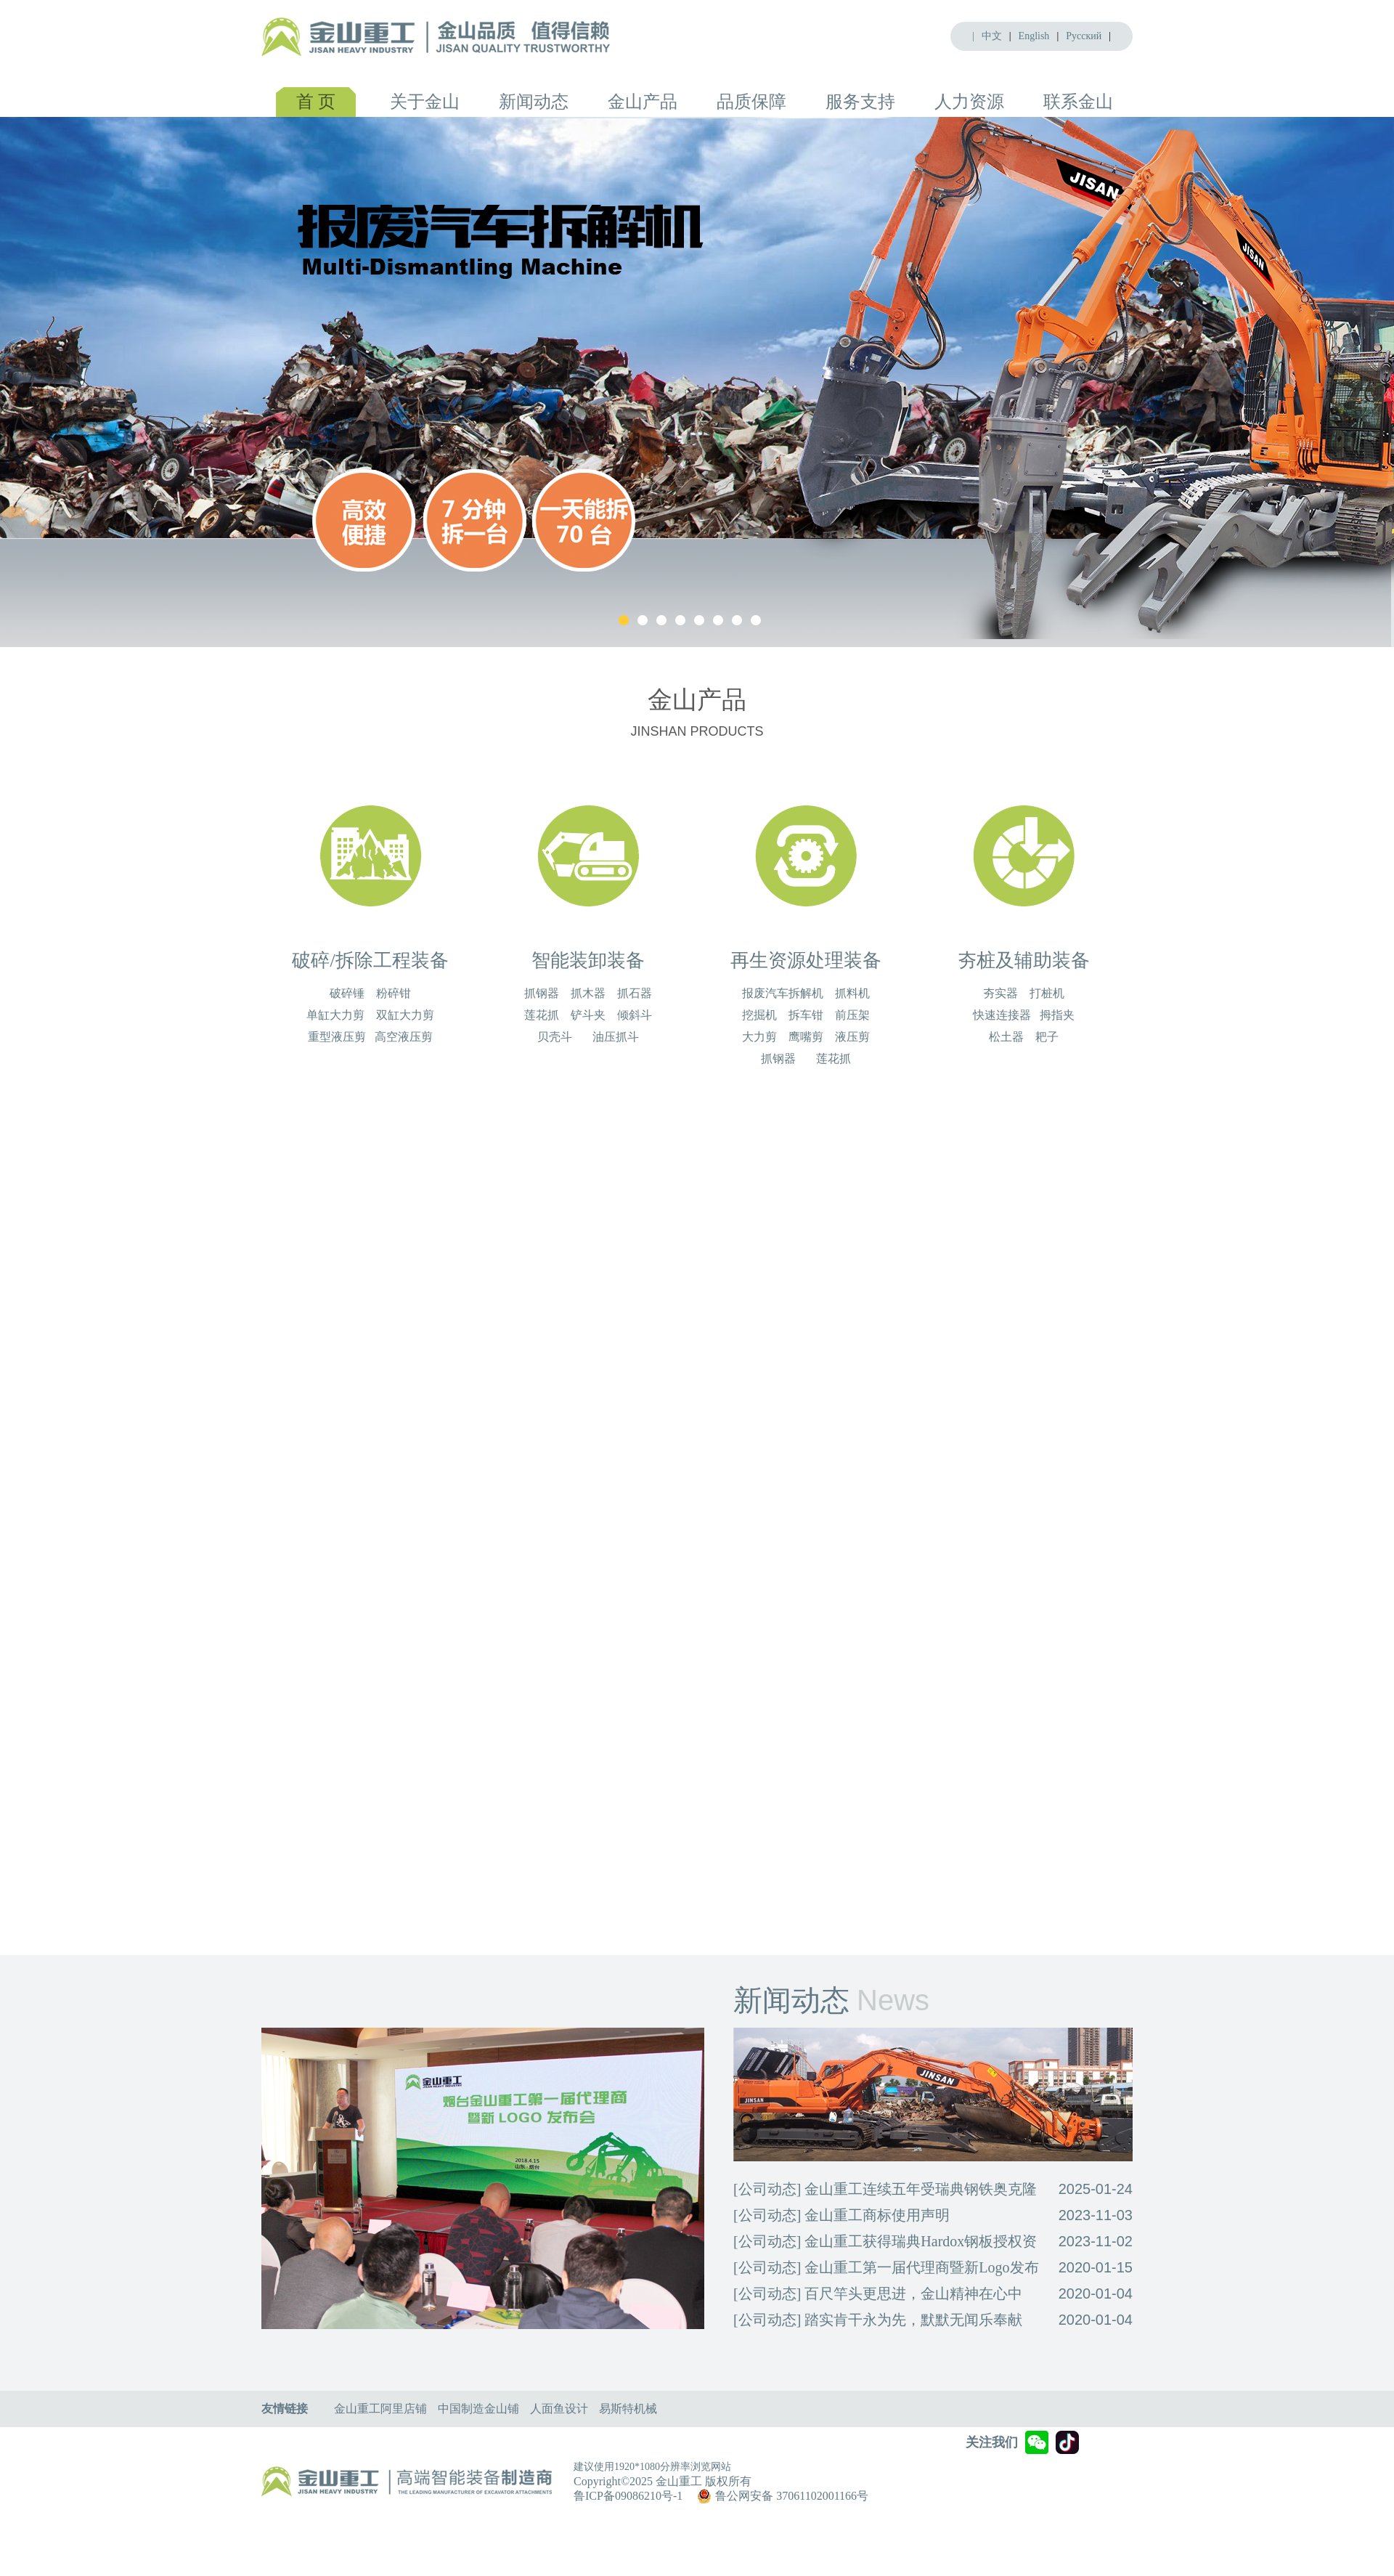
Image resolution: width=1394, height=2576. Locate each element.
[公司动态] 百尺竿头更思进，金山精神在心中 (877, 2293)
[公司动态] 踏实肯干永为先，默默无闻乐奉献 (877, 2320)
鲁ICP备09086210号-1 (628, 2496)
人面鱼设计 (559, 2408)
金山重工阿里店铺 (380, 2408)
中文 (992, 36)
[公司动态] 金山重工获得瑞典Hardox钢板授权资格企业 (885, 2243)
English (1034, 36)
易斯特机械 (628, 2408)
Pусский (1083, 36)
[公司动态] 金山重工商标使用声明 (841, 2215)
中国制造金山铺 (478, 2408)
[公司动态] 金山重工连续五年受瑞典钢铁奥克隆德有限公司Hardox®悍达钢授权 (885, 2191)
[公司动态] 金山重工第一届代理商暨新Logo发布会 (886, 2269)
